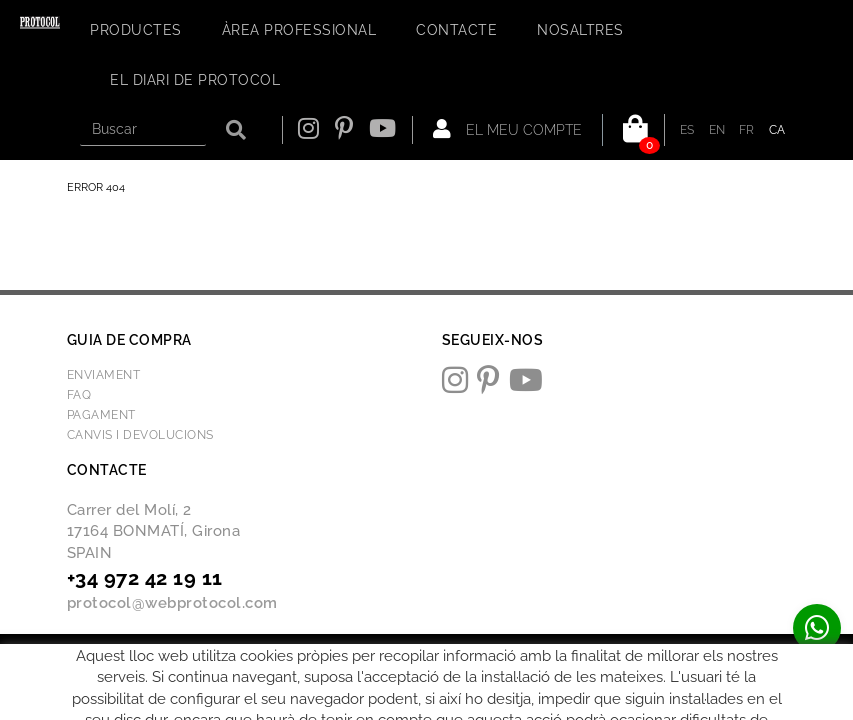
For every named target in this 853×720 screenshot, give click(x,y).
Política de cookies (140, 656)
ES (687, 130)
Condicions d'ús (330, 656)
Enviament (104, 375)
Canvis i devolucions (140, 435)
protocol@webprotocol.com (172, 603)
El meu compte (507, 129)
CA (777, 130)
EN (717, 130)
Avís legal (239, 656)
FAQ (79, 395)
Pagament (101, 415)
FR (747, 130)
